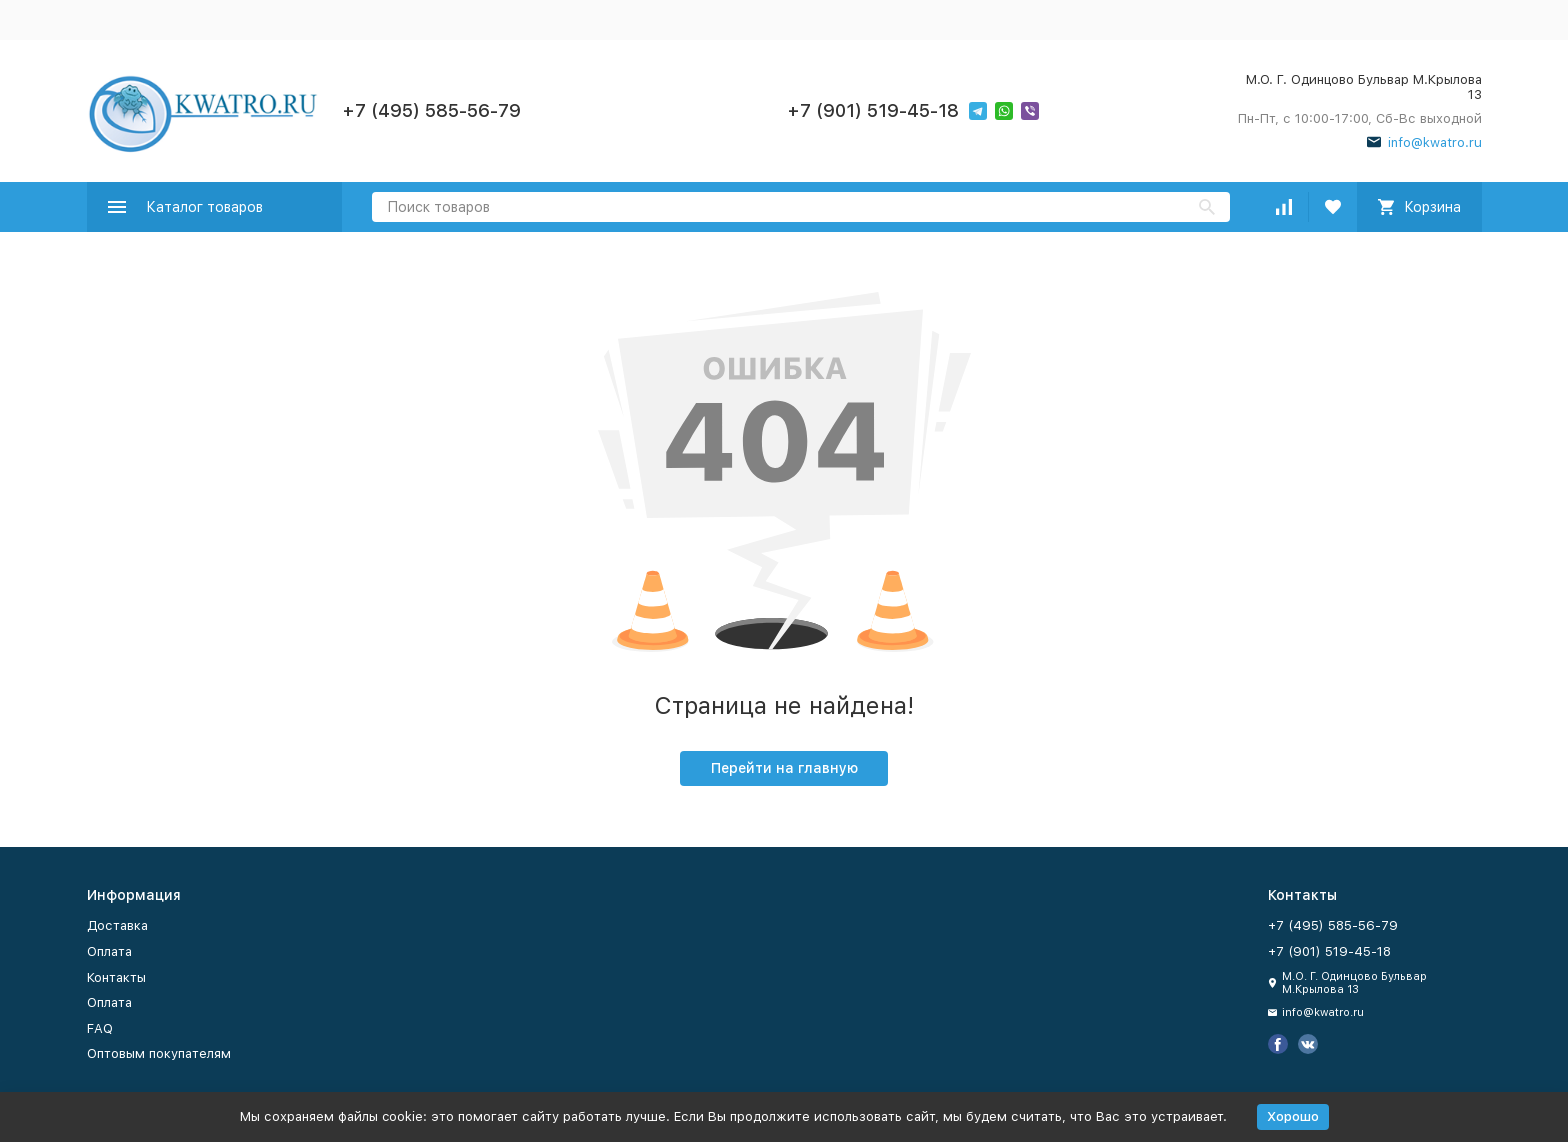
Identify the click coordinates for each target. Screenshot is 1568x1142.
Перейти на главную (784, 768)
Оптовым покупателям (159, 1053)
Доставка (117, 925)
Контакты (116, 977)
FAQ (100, 1028)
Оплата (109, 951)
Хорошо (1293, 1116)
